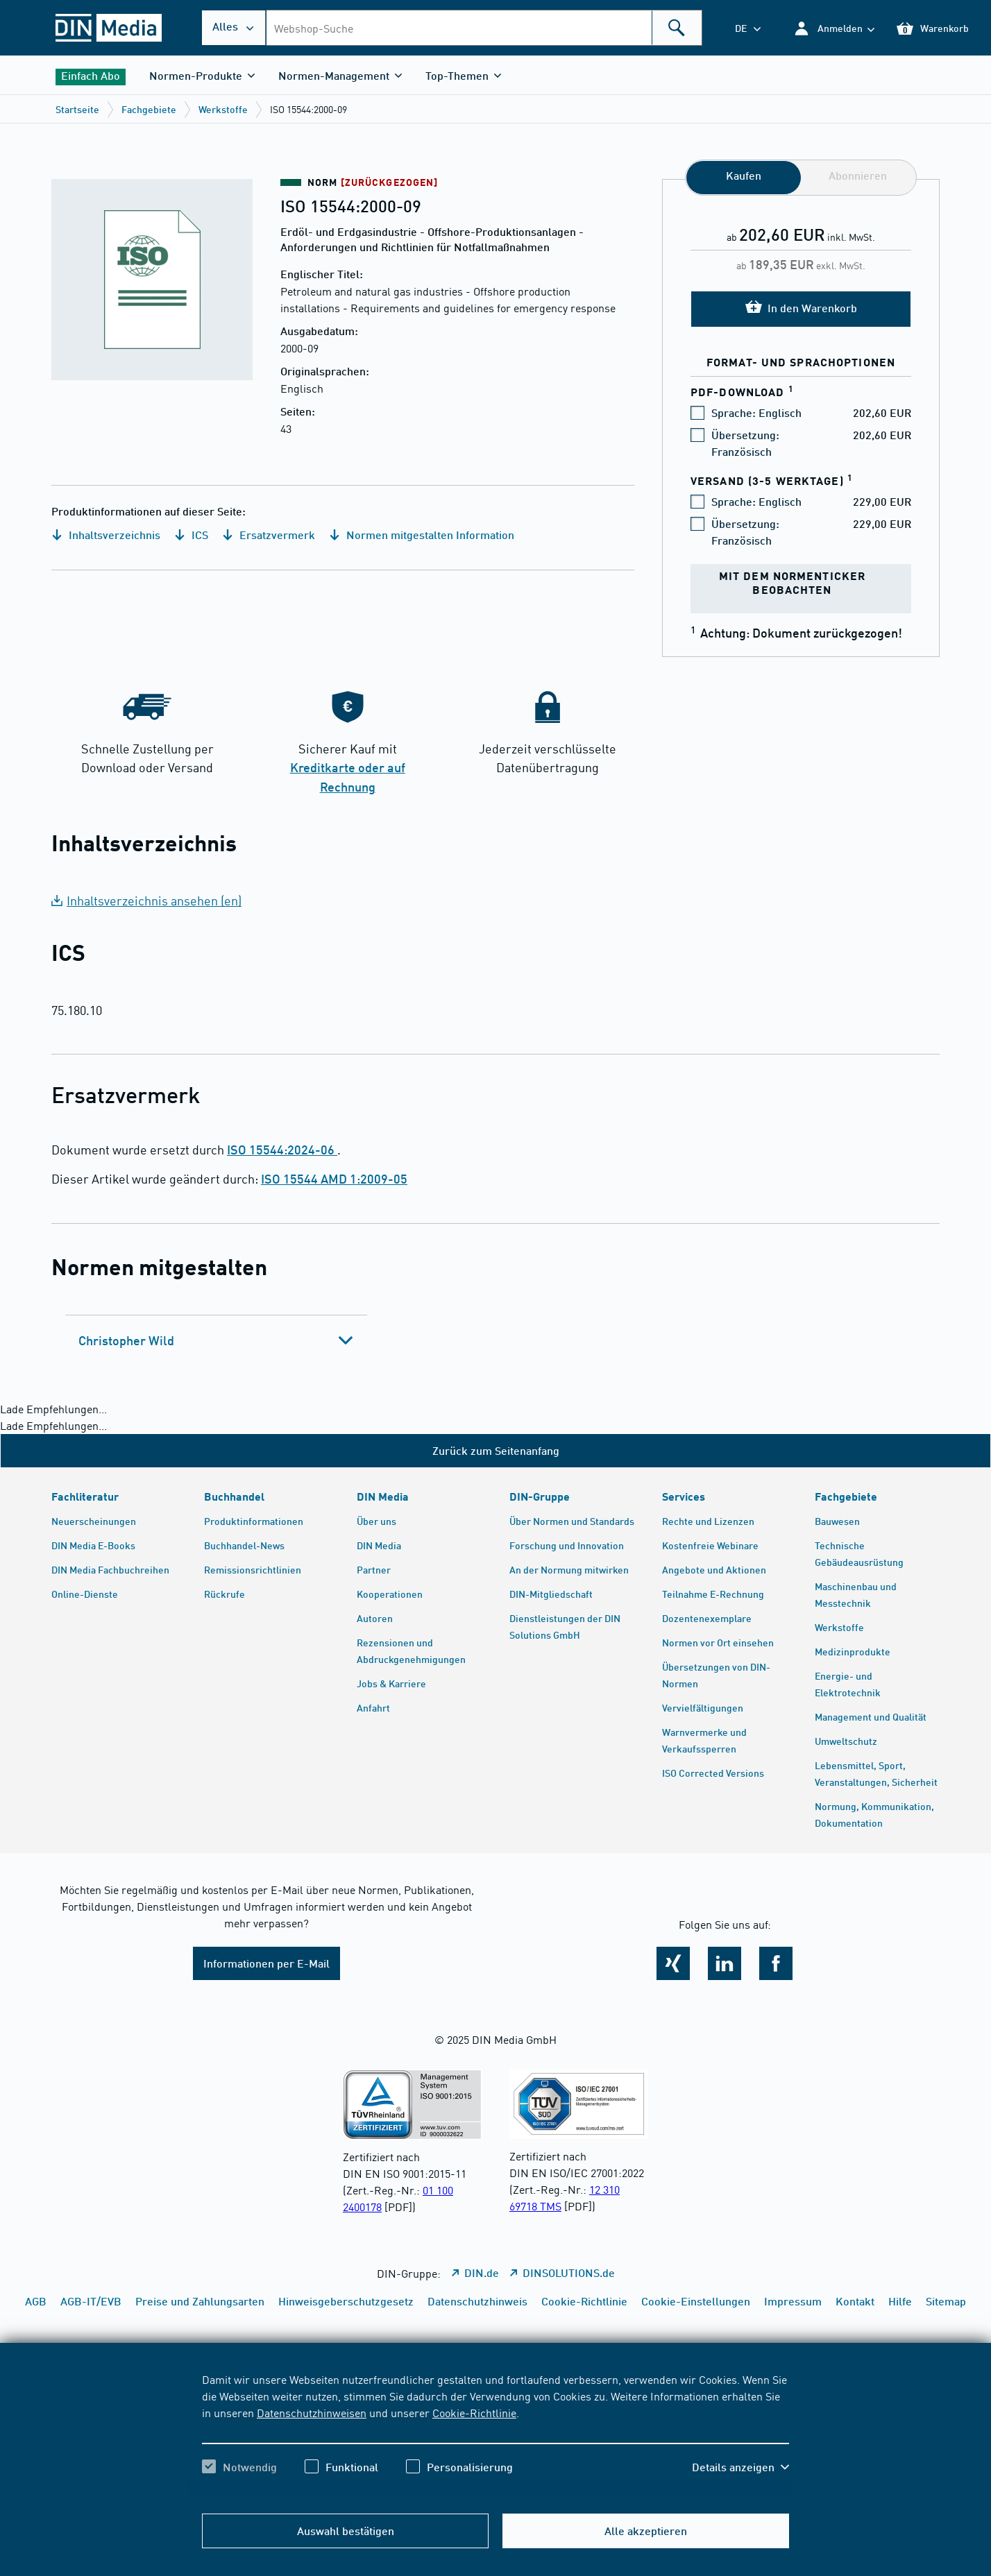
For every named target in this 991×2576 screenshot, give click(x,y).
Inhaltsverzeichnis (105, 534)
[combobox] (484, 27)
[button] (833, 28)
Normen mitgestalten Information (421, 534)
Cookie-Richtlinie (474, 2412)
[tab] (216, 1340)
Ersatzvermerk (268, 534)
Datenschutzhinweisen (311, 2412)
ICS (191, 534)
